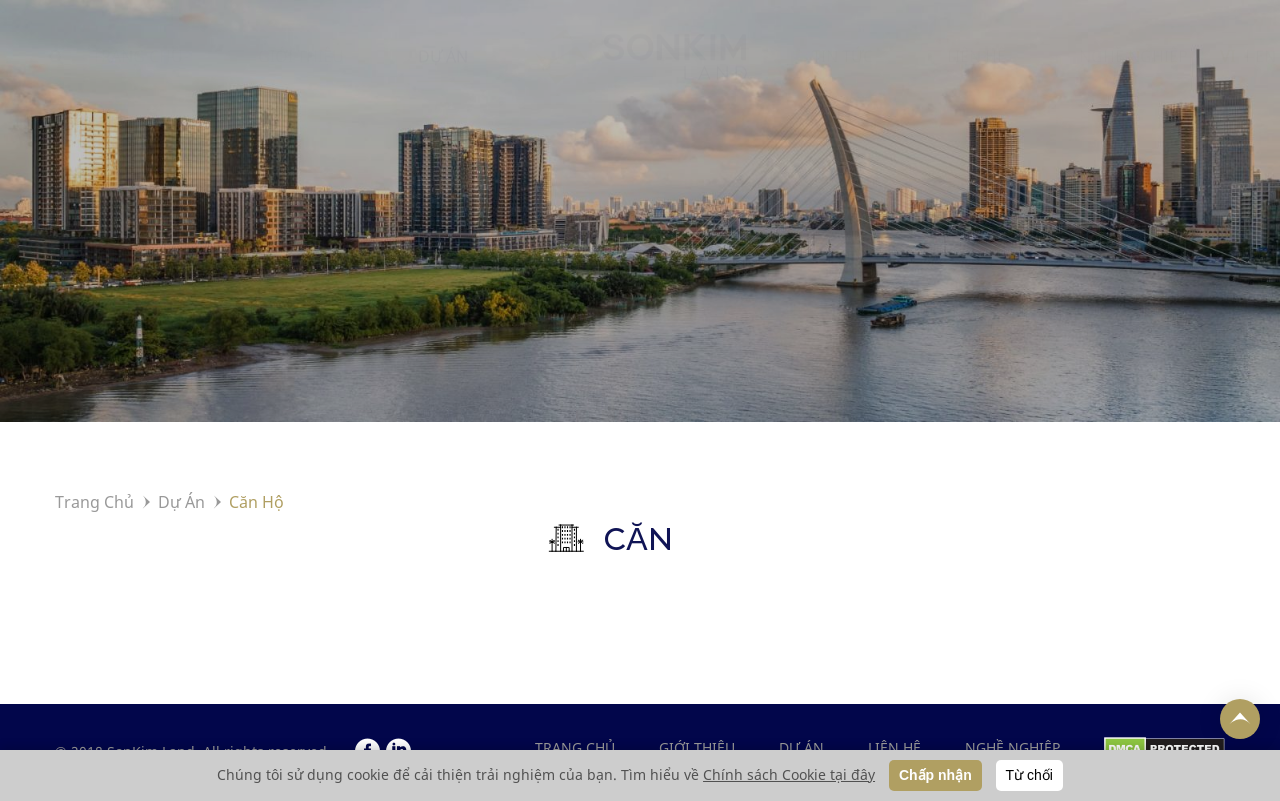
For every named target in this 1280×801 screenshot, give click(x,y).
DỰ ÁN (443, 76)
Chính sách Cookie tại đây (789, 774)
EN (1265, 76)
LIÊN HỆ (976, 76)
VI (1227, 76)
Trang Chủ (94, 502)
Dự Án (181, 502)
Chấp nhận (935, 775)
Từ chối (1029, 775)
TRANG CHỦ (137, 76)
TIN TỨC (842, 76)
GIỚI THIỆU (301, 76)
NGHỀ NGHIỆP (1133, 76)
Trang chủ (575, 747)
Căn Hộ (256, 502)
